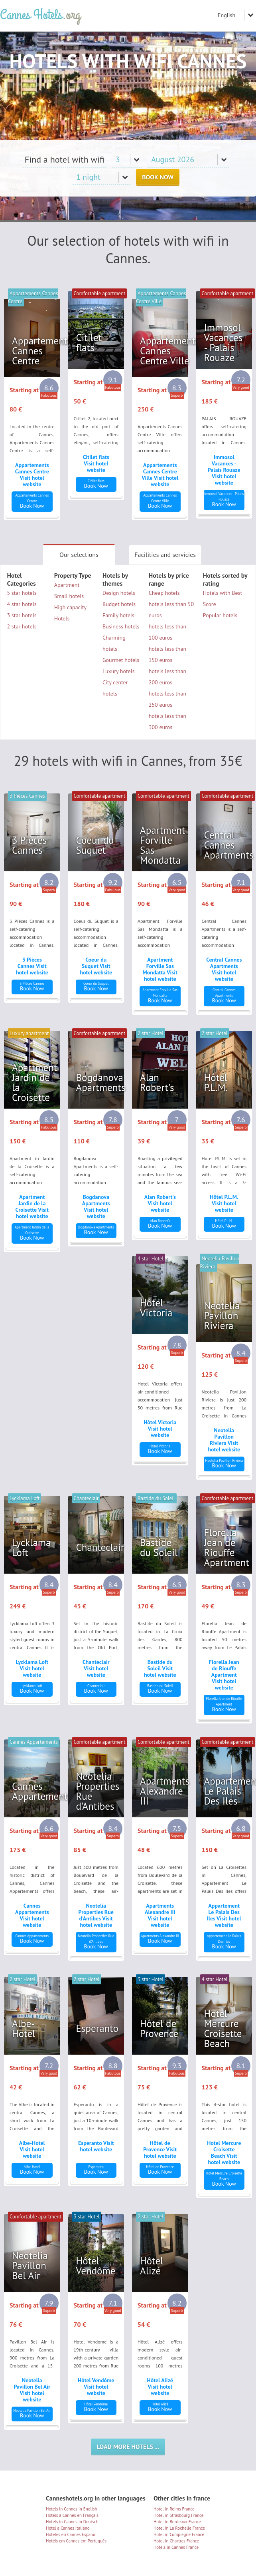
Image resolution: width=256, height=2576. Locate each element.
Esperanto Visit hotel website (96, 2146)
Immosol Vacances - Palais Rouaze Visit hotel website (224, 469)
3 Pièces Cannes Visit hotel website (32, 966)
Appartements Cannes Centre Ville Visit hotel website (160, 474)
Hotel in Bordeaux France (177, 2521)
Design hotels (118, 592)
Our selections (78, 555)
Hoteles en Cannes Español (71, 2534)
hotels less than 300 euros (167, 721)
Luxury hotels (118, 671)
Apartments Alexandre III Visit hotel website (160, 1915)
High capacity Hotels (70, 613)
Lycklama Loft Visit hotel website (32, 1668)
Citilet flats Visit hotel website (96, 463)
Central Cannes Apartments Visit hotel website (224, 969)
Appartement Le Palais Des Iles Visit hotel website (224, 1915)
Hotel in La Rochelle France (179, 2528)
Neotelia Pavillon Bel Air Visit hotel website (32, 2390)
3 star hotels (21, 615)
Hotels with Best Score (222, 598)
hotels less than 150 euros (167, 654)
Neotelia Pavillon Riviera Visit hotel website (224, 1440)
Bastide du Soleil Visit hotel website (160, 1668)
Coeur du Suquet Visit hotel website (96, 966)
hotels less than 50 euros (171, 609)
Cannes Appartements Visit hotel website (32, 1915)
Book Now (157, 177)
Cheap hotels (164, 592)
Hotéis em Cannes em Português (76, 2541)
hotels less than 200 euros (167, 677)
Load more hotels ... (128, 2447)
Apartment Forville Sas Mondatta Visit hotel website (160, 969)
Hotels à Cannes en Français (72, 2515)
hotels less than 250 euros (167, 699)
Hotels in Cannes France (176, 2547)
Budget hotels (119, 604)
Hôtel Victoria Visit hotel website (160, 1429)
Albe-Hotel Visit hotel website (32, 2149)
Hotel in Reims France (174, 2509)
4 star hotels (21, 604)
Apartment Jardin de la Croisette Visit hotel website (32, 1206)
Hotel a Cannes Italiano (68, 2528)
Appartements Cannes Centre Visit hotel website (32, 474)
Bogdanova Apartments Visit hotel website (96, 1206)
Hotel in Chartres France (176, 2541)
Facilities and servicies (165, 555)
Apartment (67, 584)
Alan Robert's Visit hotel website (160, 1203)
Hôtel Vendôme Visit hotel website (96, 2387)
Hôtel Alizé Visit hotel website (160, 2387)
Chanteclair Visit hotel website (96, 1668)
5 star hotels (21, 592)
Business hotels (121, 626)
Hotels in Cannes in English (71, 2509)
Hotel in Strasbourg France (178, 2515)
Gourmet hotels (120, 660)
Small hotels (69, 596)
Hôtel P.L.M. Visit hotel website (224, 1203)
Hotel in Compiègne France (179, 2534)
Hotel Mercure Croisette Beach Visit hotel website (224, 2152)
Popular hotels (220, 615)
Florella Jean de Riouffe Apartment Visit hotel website (224, 1674)
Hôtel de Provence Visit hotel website (160, 2149)
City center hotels (115, 688)
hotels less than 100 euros (167, 632)
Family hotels (118, 615)
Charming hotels (114, 643)
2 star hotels (21, 626)
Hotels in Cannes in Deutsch (72, 2521)
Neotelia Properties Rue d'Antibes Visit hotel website (96, 1915)
